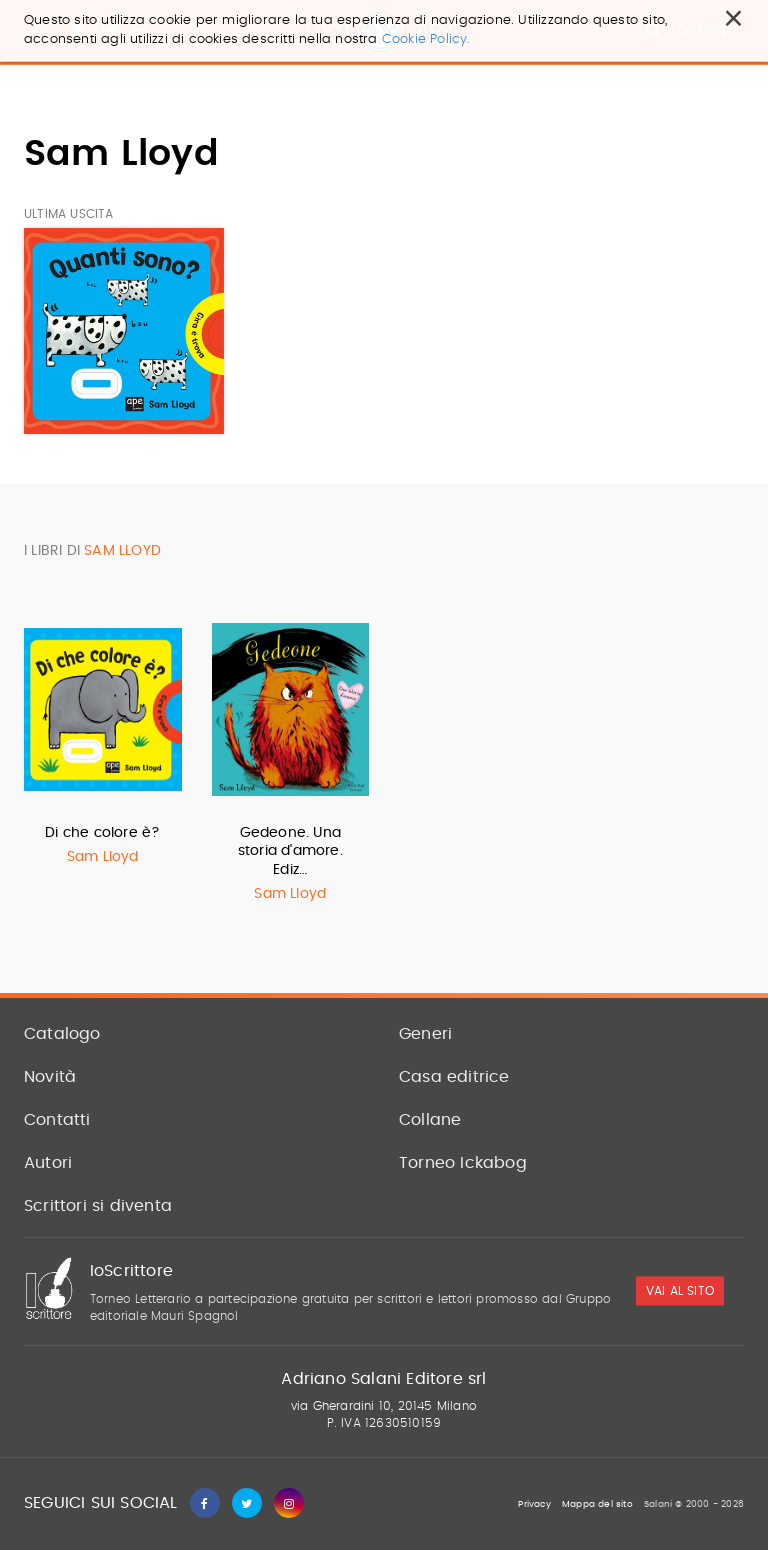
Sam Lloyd (103, 857)
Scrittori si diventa (98, 1206)
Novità (50, 1077)
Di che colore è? (102, 833)
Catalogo (62, 1034)
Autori (48, 1163)
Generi (425, 1034)
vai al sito (680, 1291)
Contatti (57, 1120)
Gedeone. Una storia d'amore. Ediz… (290, 851)
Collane (430, 1120)
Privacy (534, 1504)
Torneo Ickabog (463, 1163)
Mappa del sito (597, 1504)
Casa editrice (454, 1077)
